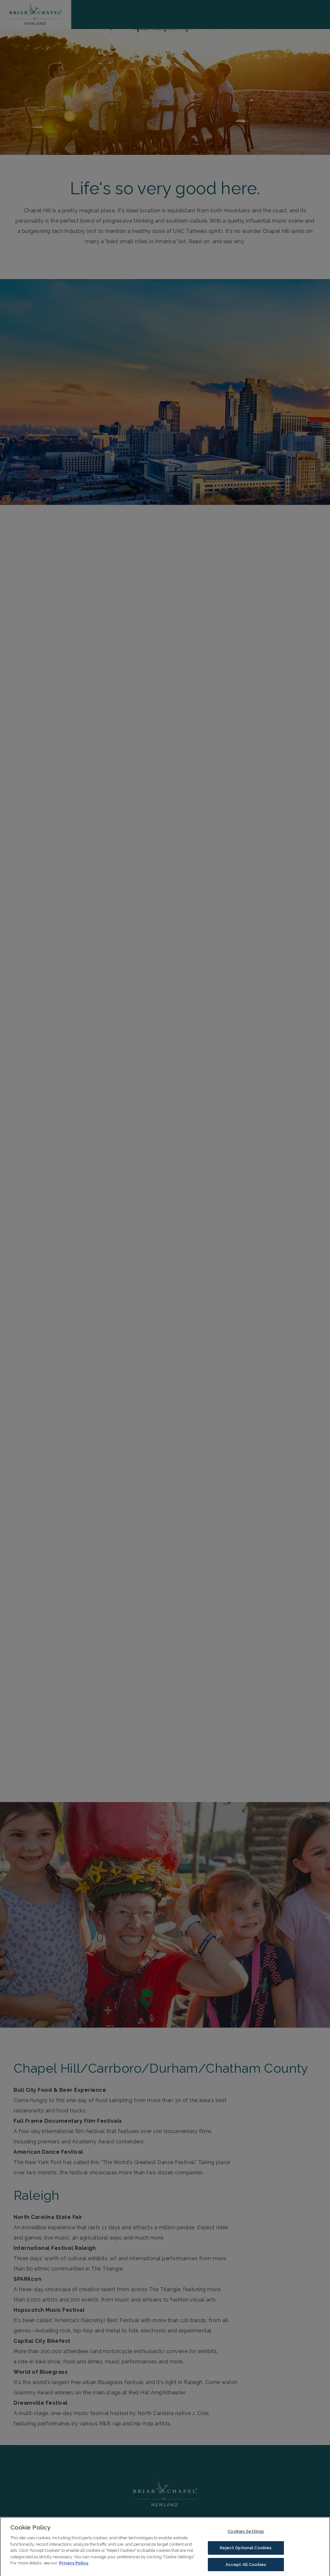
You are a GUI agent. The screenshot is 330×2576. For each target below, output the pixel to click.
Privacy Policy (73, 2568)
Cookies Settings (246, 2537)
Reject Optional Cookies (246, 2553)
